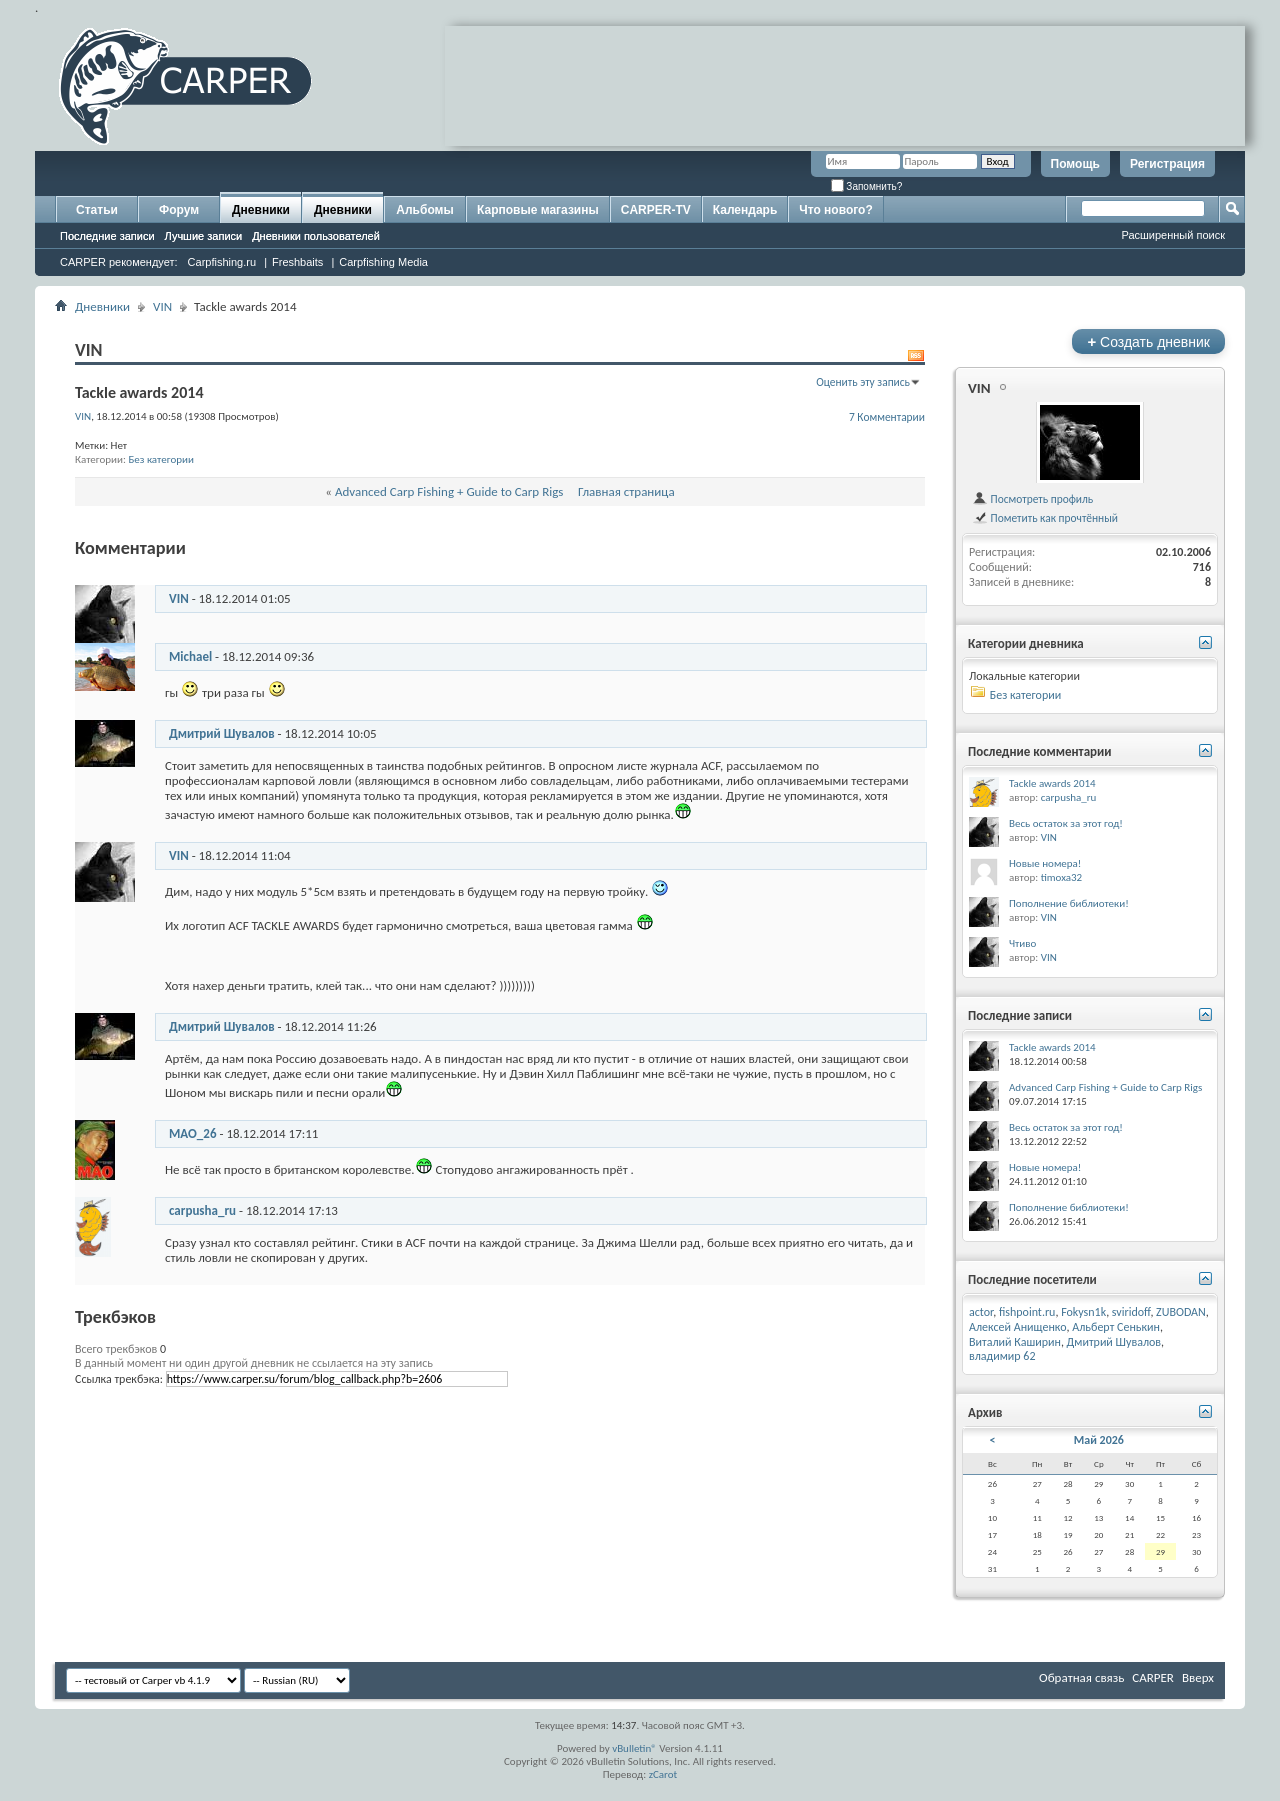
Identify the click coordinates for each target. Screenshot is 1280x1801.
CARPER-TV (656, 210)
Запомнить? (867, 186)
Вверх (1198, 1677)
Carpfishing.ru (222, 262)
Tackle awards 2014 (1052, 783)
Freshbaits (297, 262)
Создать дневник (1148, 341)
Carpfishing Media (383, 262)
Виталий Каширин (1015, 1342)
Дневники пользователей (316, 236)
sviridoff (1131, 1312)
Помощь (1075, 164)
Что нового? (835, 210)
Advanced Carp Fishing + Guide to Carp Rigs (449, 491)
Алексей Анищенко (1018, 1327)
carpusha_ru (202, 1210)
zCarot (663, 1774)
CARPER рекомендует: (119, 262)
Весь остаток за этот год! (1066, 823)
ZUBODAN (1181, 1312)
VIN (162, 306)
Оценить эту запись (863, 382)
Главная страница (626, 491)
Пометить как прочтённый (1045, 518)
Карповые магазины (538, 210)
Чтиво (1022, 943)
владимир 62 (1002, 1356)
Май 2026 (1099, 1440)
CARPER (1153, 1677)
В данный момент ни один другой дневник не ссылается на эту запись (254, 1363)
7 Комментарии (887, 417)
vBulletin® (634, 1748)
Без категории (161, 459)
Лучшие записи (204, 236)
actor (981, 1312)
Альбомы (424, 210)
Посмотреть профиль (1032, 499)
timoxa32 (1062, 877)
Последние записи (107, 236)
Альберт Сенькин (1116, 1327)
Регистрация (1167, 164)
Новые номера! (1045, 863)
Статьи (97, 210)
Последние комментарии (1040, 751)
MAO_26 (193, 1133)
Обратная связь (1081, 1677)
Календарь (745, 210)
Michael (190, 656)
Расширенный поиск (1173, 235)
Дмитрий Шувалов (222, 733)
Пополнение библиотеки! (1069, 903)
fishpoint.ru (1027, 1312)
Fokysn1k (1083, 1312)
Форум (179, 210)
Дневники (261, 210)
